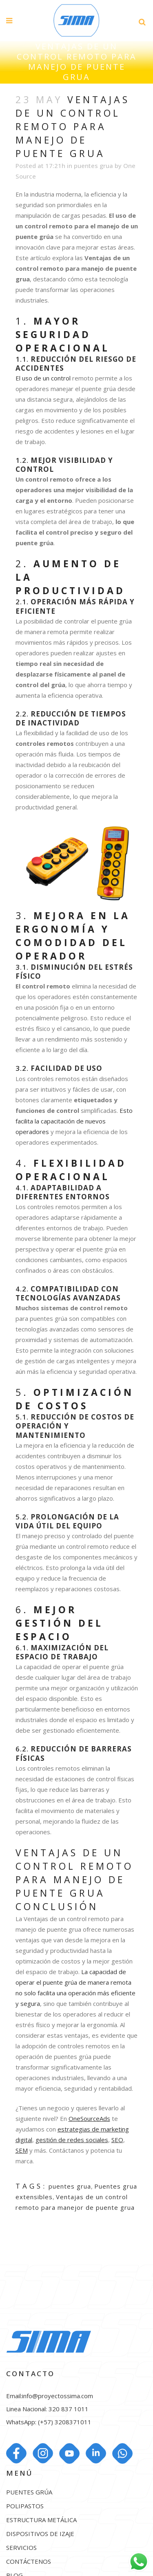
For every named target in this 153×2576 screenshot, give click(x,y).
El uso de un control (43, 378)
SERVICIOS (21, 2547)
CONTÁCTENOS (28, 2561)
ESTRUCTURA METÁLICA (41, 2519)
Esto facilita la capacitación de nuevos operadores (74, 1121)
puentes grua (93, 165)
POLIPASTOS (25, 2506)
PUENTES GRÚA (29, 2492)
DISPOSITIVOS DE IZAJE (40, 2533)
